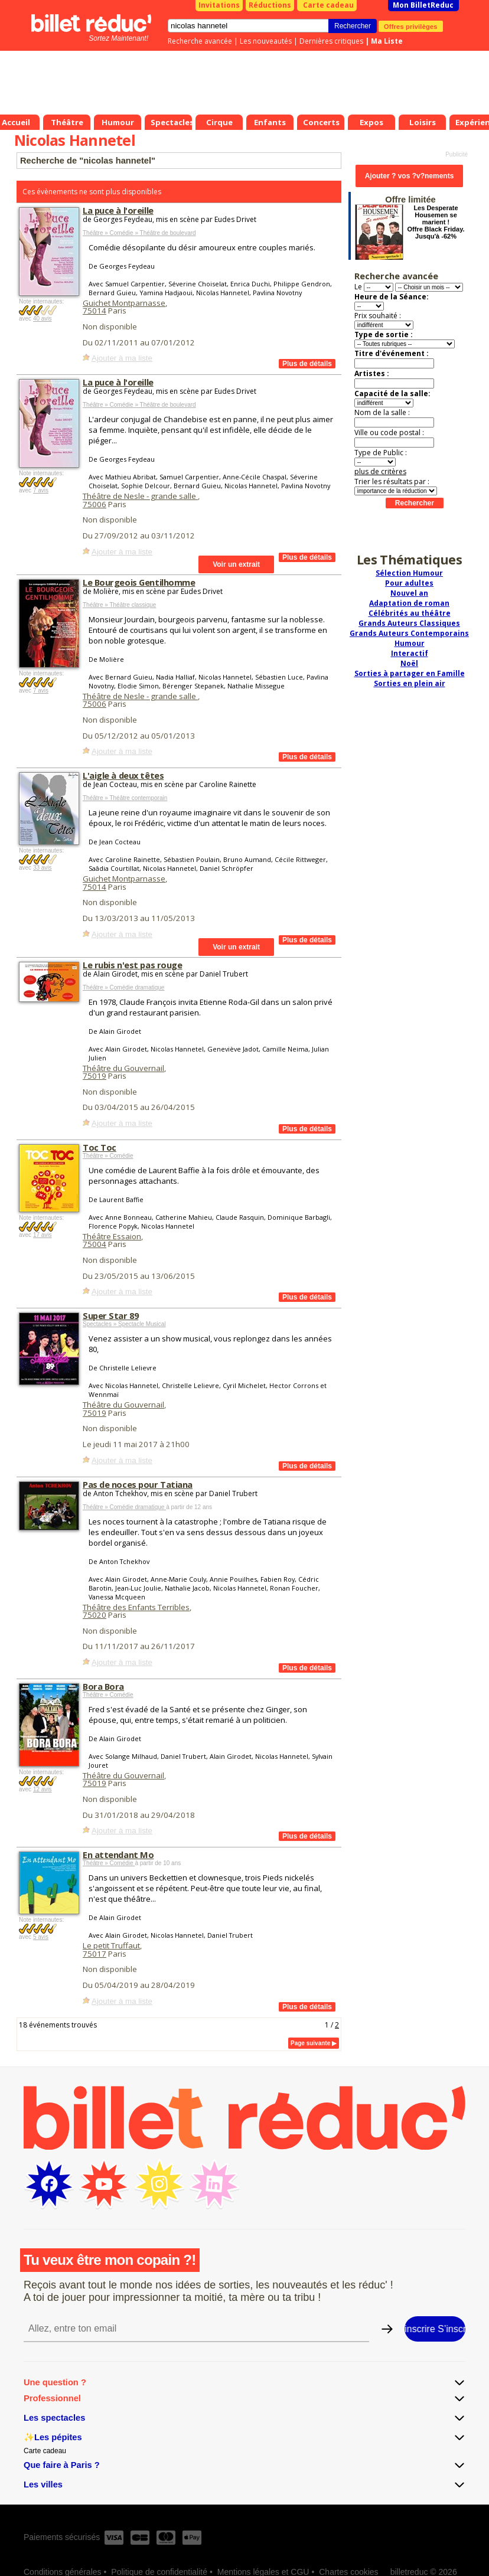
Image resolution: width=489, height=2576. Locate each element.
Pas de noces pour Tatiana (138, 1484)
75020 (94, 1614)
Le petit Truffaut (111, 1945)
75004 (94, 1244)
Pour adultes (409, 583)
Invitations (219, 5)
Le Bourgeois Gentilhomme (139, 582)
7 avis (40, 490)
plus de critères (380, 471)
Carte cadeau (328, 5)
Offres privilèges (411, 26)
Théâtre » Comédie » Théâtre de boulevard (139, 233)
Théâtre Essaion (112, 1236)
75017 (94, 1953)
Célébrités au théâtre (410, 613)
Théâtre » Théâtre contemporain (125, 798)
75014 (94, 310)
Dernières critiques (331, 41)
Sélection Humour (409, 573)
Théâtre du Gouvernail (123, 1068)
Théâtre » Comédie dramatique (123, 987)
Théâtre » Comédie (108, 1155)
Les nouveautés (266, 41)
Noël (409, 663)
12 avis (42, 1789)
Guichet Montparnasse (124, 303)
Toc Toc (99, 1147)
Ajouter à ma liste (122, 358)
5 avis (40, 1937)
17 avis (42, 1235)
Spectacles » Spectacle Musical (124, 1324)
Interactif (409, 653)
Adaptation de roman (409, 603)
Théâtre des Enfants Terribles (136, 1607)
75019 (94, 1075)
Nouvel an (409, 593)
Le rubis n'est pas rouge (132, 965)
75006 (94, 504)
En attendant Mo (118, 1854)
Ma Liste (387, 41)
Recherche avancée (200, 41)
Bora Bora (103, 1686)
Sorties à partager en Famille (409, 673)
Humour (410, 643)
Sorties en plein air (409, 683)
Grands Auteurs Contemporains (409, 633)
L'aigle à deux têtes (123, 775)
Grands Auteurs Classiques (409, 623)
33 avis (42, 867)
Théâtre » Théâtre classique (119, 605)
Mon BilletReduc (423, 5)
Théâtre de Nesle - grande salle (140, 496)
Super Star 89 (110, 1315)
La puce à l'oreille (118, 210)
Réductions (270, 5)
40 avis (42, 318)
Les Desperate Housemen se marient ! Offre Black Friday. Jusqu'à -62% (436, 222)
